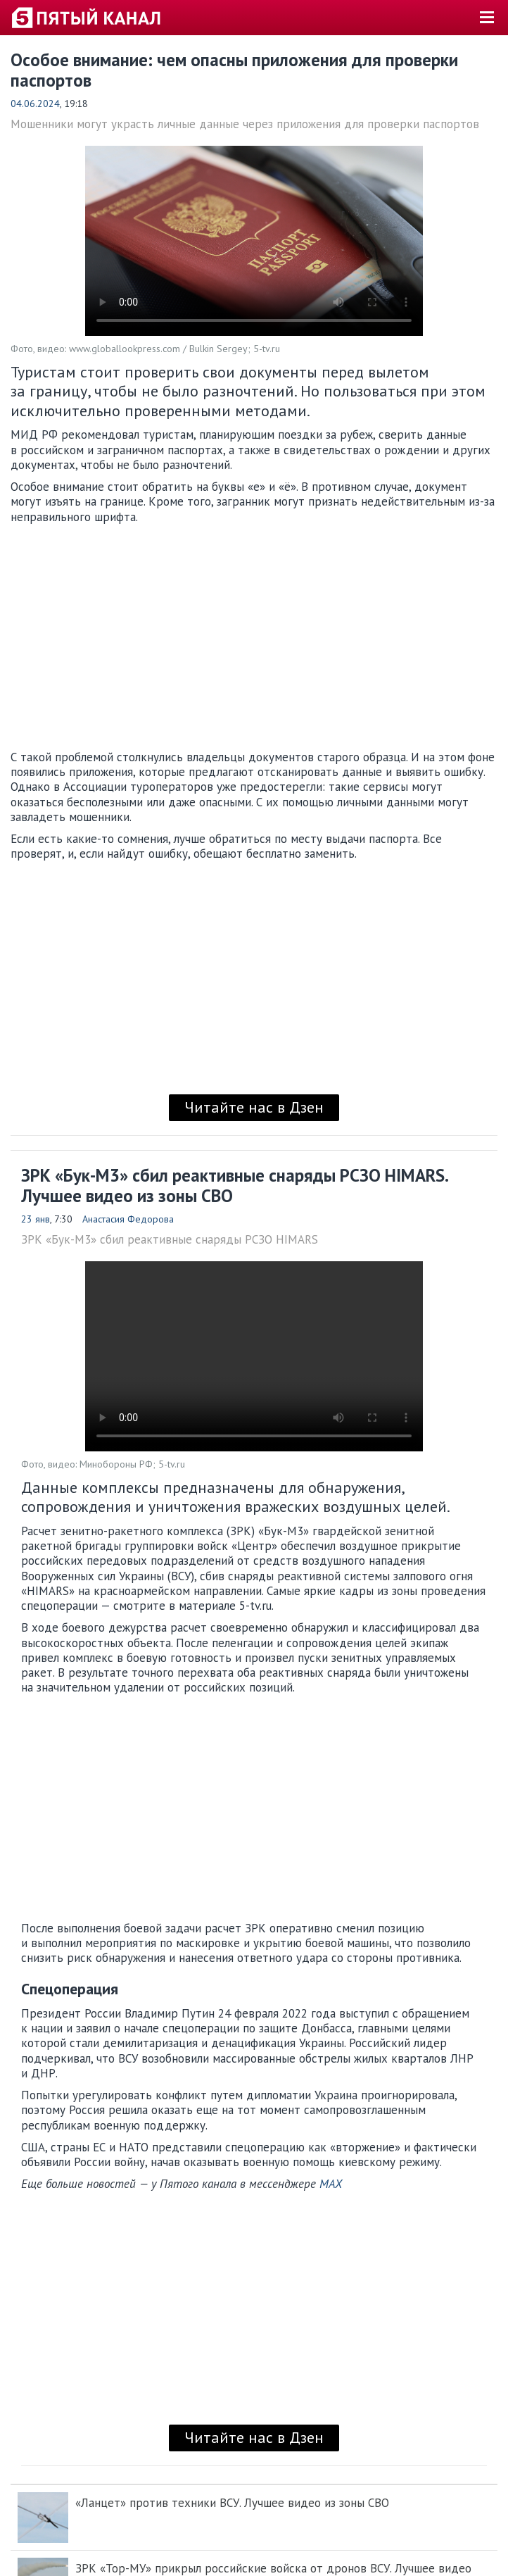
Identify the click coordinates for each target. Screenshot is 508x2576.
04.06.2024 (35, 103)
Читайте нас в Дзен (254, 1107)
